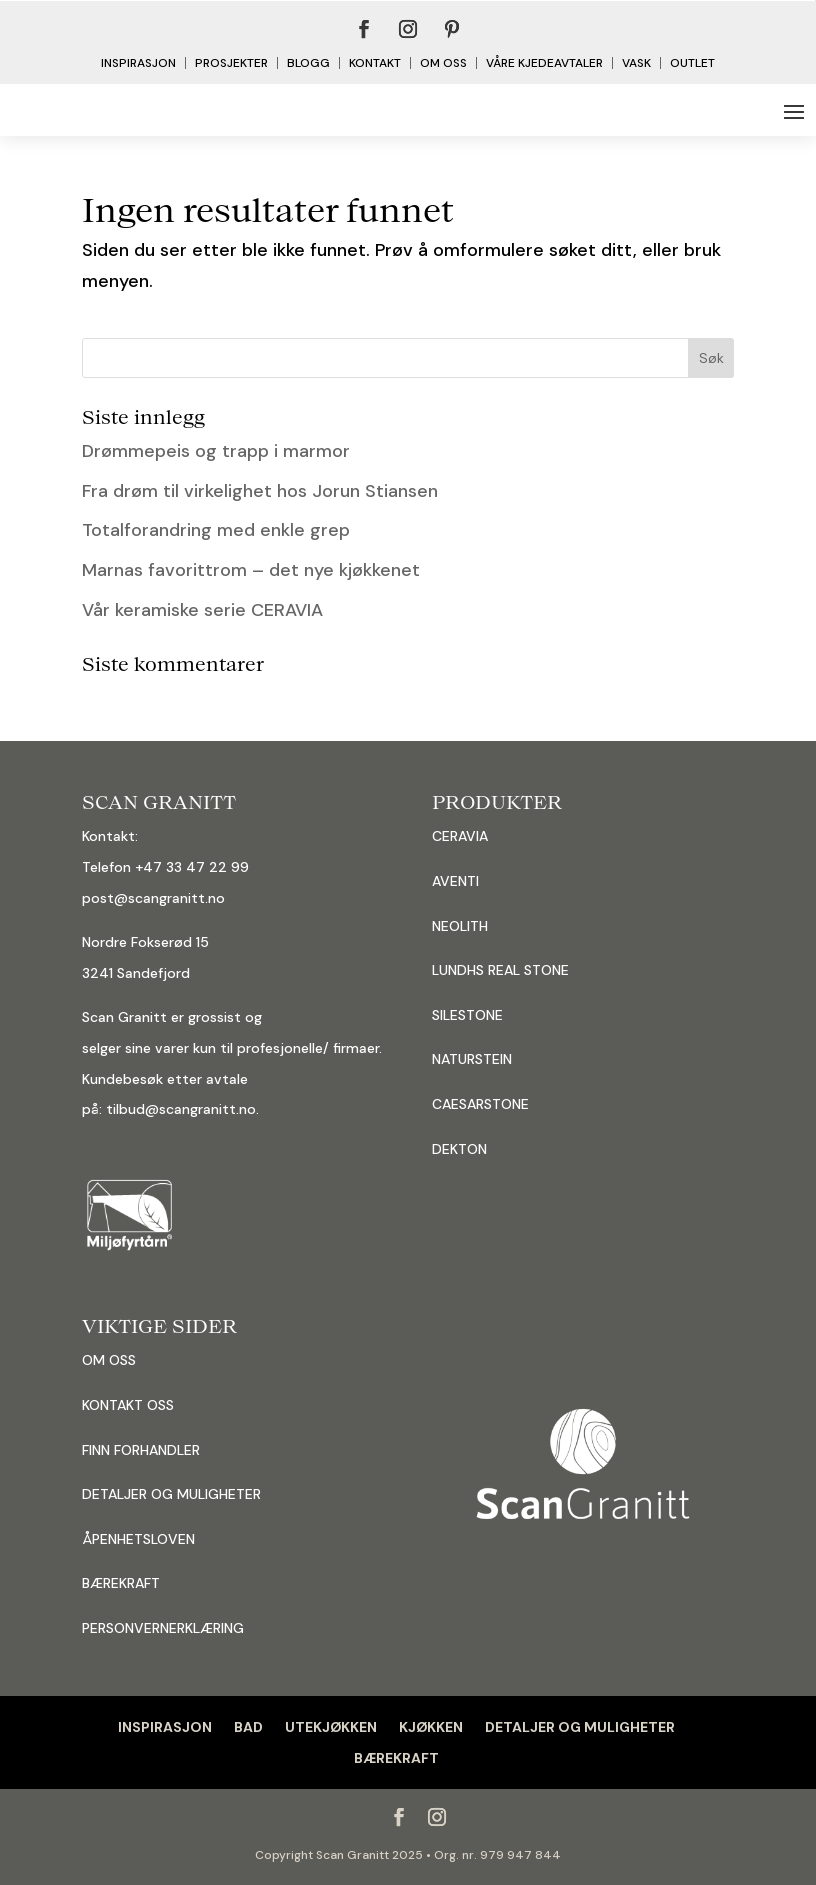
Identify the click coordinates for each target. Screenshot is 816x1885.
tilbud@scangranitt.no (181, 1109)
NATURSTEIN (472, 1059)
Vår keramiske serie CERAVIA (202, 610)
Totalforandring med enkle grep (216, 530)
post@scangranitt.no (153, 898)
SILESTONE (467, 1015)
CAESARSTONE (480, 1104)
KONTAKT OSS (128, 1405)
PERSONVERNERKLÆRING (163, 1628)
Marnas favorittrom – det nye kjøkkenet (251, 570)
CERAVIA (460, 836)
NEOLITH (460, 926)
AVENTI (455, 881)
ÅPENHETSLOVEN (138, 1539)
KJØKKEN (431, 1727)
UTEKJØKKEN (331, 1727)
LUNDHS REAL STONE (500, 970)
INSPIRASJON (165, 1727)
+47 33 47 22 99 (192, 867)
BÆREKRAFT (396, 1758)
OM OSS (109, 1360)
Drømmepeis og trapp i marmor (216, 451)
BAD (248, 1727)
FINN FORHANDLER (141, 1450)
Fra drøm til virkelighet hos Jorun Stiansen (260, 491)
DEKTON (459, 1149)
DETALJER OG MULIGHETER (171, 1494)
